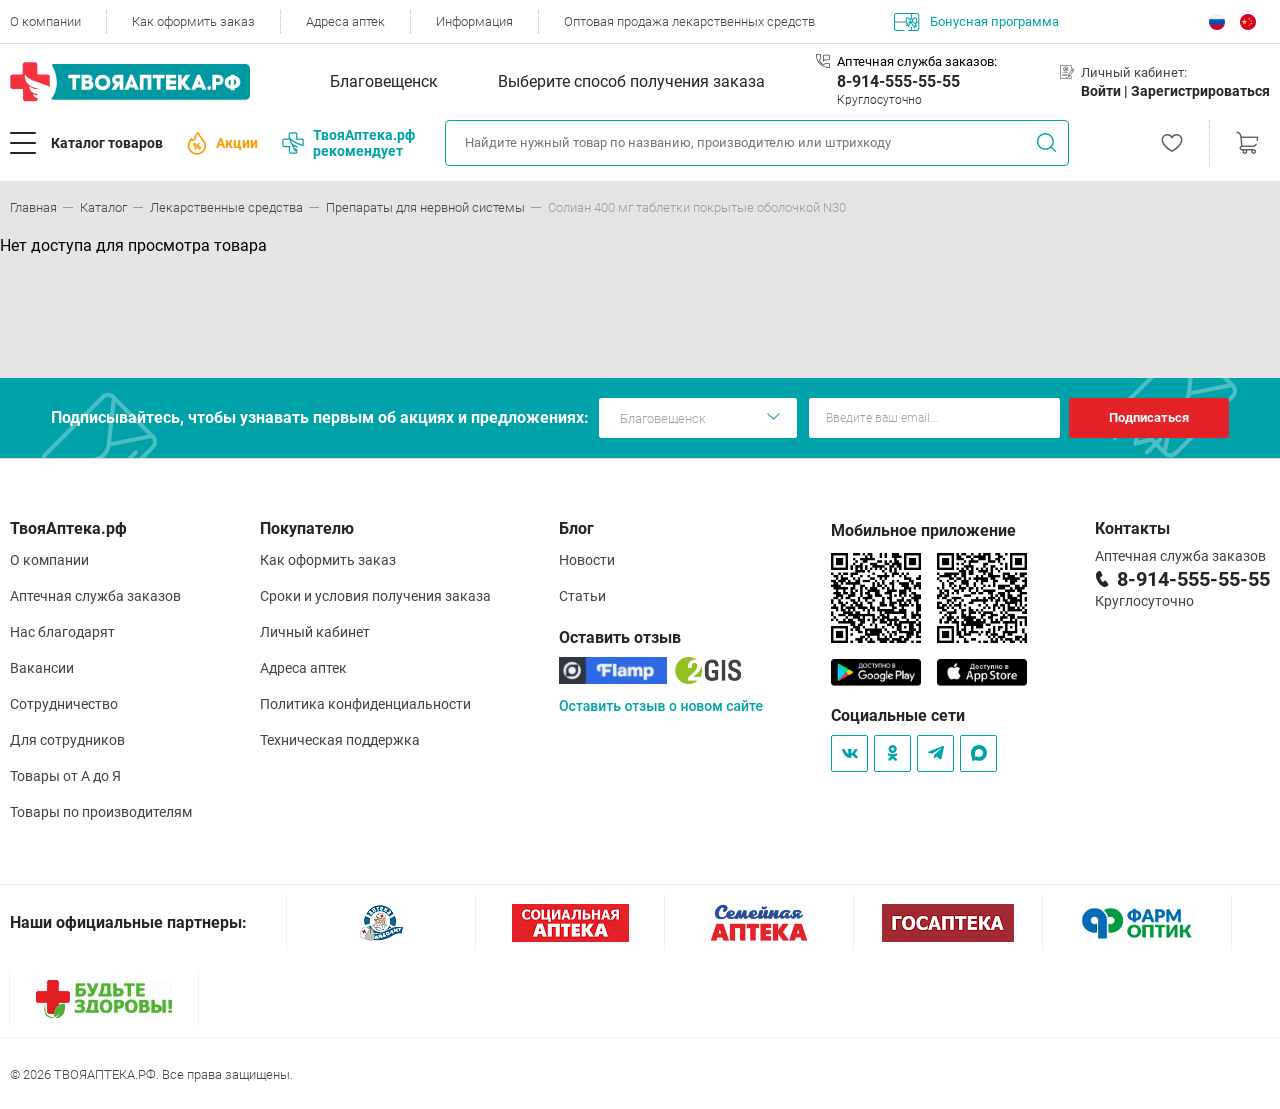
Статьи (582, 596)
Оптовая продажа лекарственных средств (689, 21)
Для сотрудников (67, 740)
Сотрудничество (64, 704)
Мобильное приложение (923, 530)
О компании (45, 21)
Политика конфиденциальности (365, 704)
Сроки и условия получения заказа (375, 596)
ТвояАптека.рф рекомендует (348, 143)
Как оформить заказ (193, 21)
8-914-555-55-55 (898, 81)
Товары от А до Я (65, 776)
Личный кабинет (315, 632)
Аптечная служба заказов (95, 596)
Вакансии (42, 668)
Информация (474, 21)
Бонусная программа (976, 22)
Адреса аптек (345, 21)
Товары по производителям (101, 812)
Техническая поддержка (340, 740)
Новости (587, 560)
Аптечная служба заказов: (917, 61)
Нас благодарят (62, 632)
